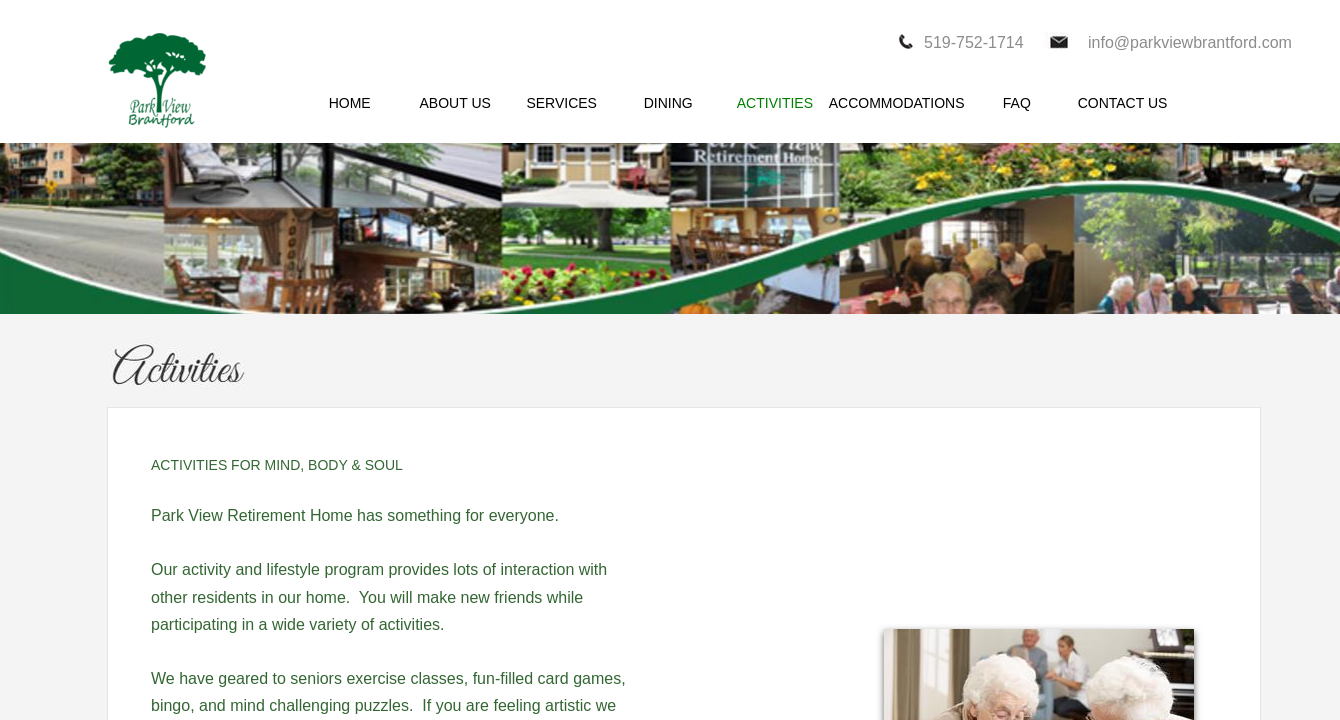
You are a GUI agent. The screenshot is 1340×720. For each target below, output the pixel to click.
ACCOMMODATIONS (897, 103)
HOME (350, 103)
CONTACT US (1123, 103)
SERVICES (561, 103)
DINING (668, 103)
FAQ (1017, 103)
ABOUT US (455, 103)
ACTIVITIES (775, 103)
